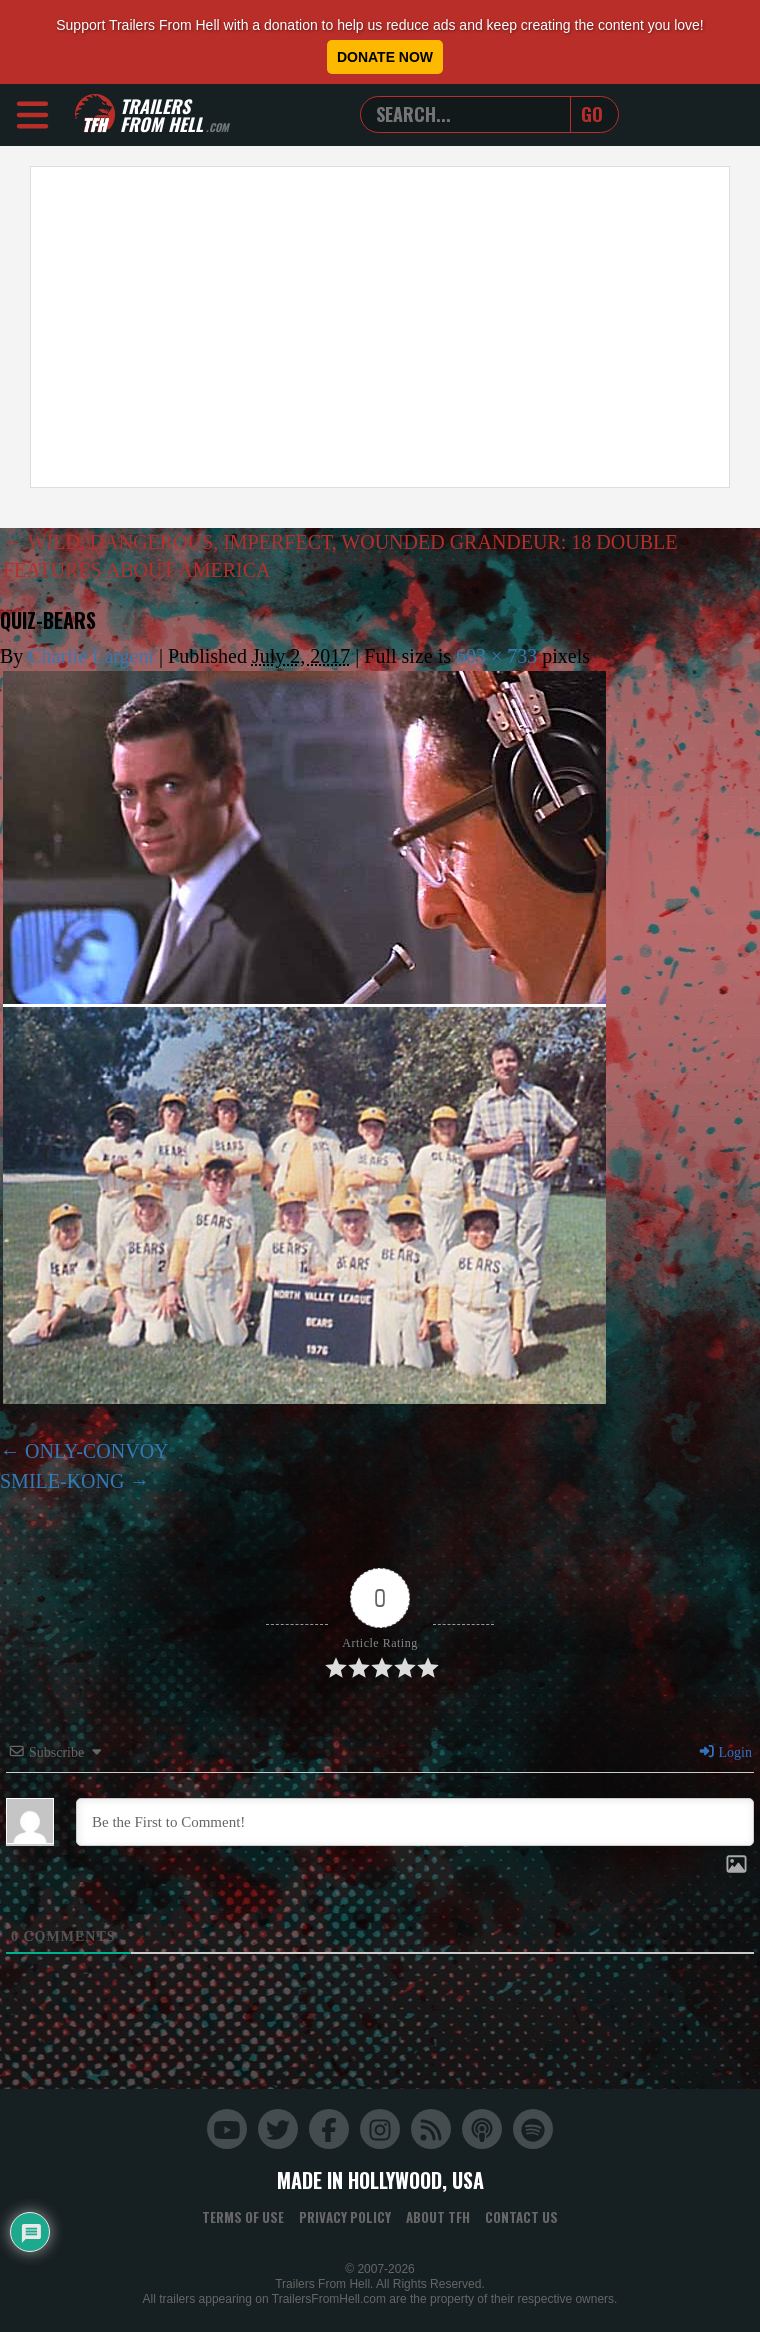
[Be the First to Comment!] (415, 1822)
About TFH (438, 2217)
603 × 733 (496, 656)
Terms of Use (243, 2217)
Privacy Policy (345, 2217)
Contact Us (521, 2217)
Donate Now (385, 57)
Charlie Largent (91, 656)
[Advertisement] (377, 327)
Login (725, 1752)
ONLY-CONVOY (97, 1451)
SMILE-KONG (62, 1481)
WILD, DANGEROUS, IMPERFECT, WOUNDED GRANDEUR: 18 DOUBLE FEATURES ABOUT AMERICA (340, 556)
